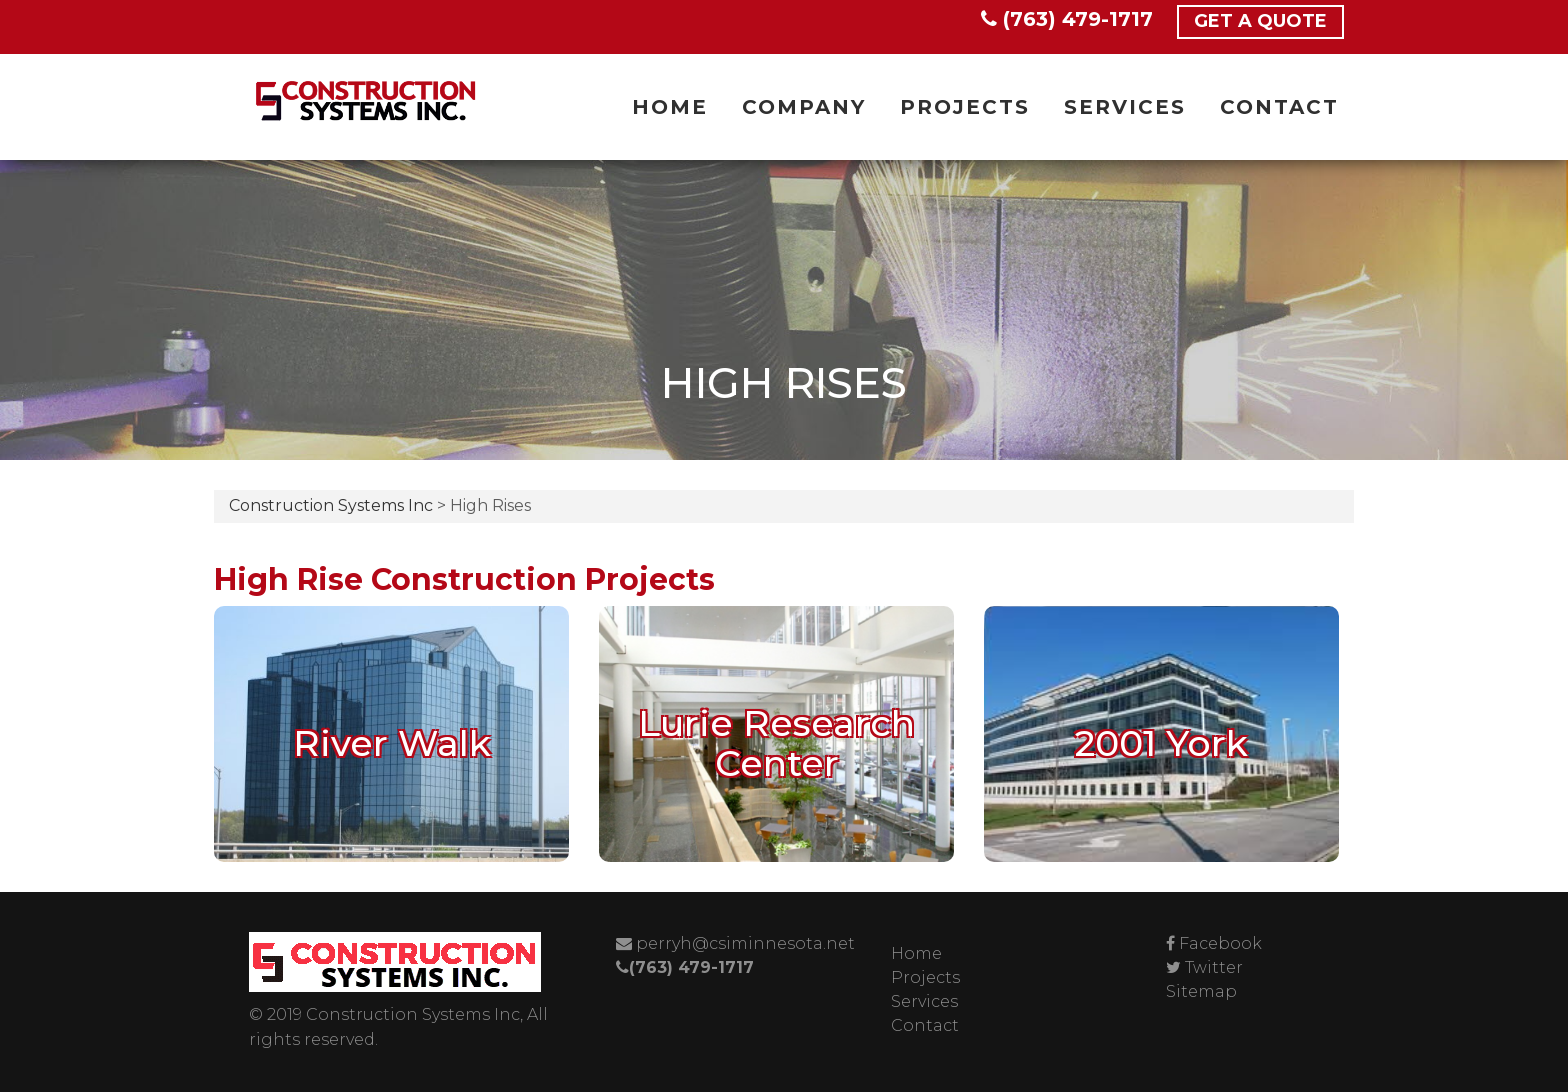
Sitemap (1201, 991)
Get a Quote (1260, 21)
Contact (1279, 107)
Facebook (1220, 943)
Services (1125, 107)
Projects (965, 107)
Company (804, 107)
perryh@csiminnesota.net (735, 943)
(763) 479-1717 (1067, 19)
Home (670, 107)
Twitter (1214, 967)
